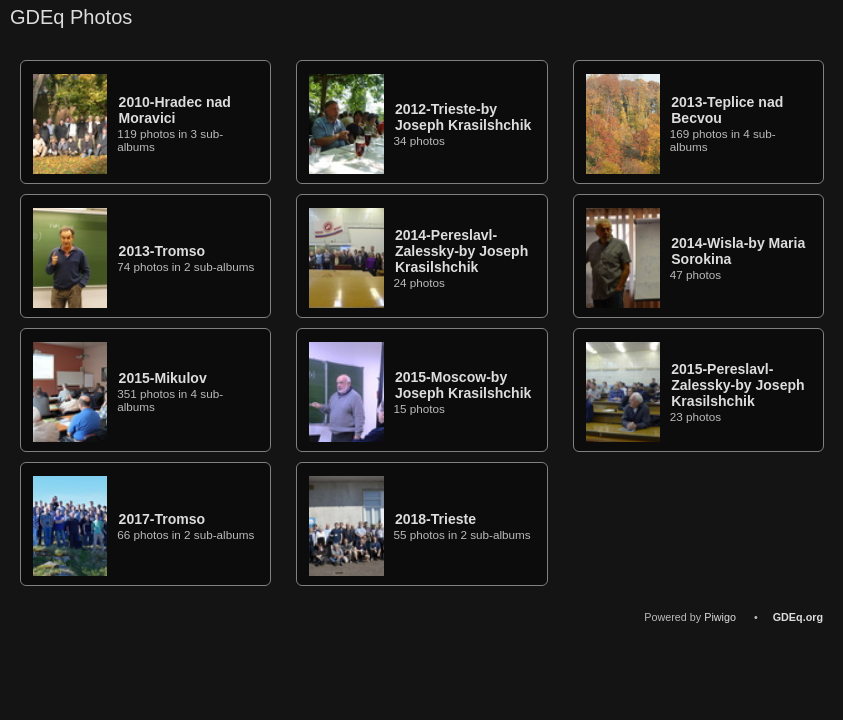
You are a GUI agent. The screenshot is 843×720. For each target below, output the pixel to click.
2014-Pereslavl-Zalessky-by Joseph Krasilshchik (461, 251)
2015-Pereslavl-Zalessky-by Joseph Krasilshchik (737, 385)
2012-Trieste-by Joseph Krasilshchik (463, 117)
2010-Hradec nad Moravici (175, 110)
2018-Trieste (435, 519)
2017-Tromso (162, 519)
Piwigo (720, 617)
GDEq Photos (71, 17)
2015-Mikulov (163, 378)
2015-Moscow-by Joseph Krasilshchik (463, 385)
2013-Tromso (162, 251)
